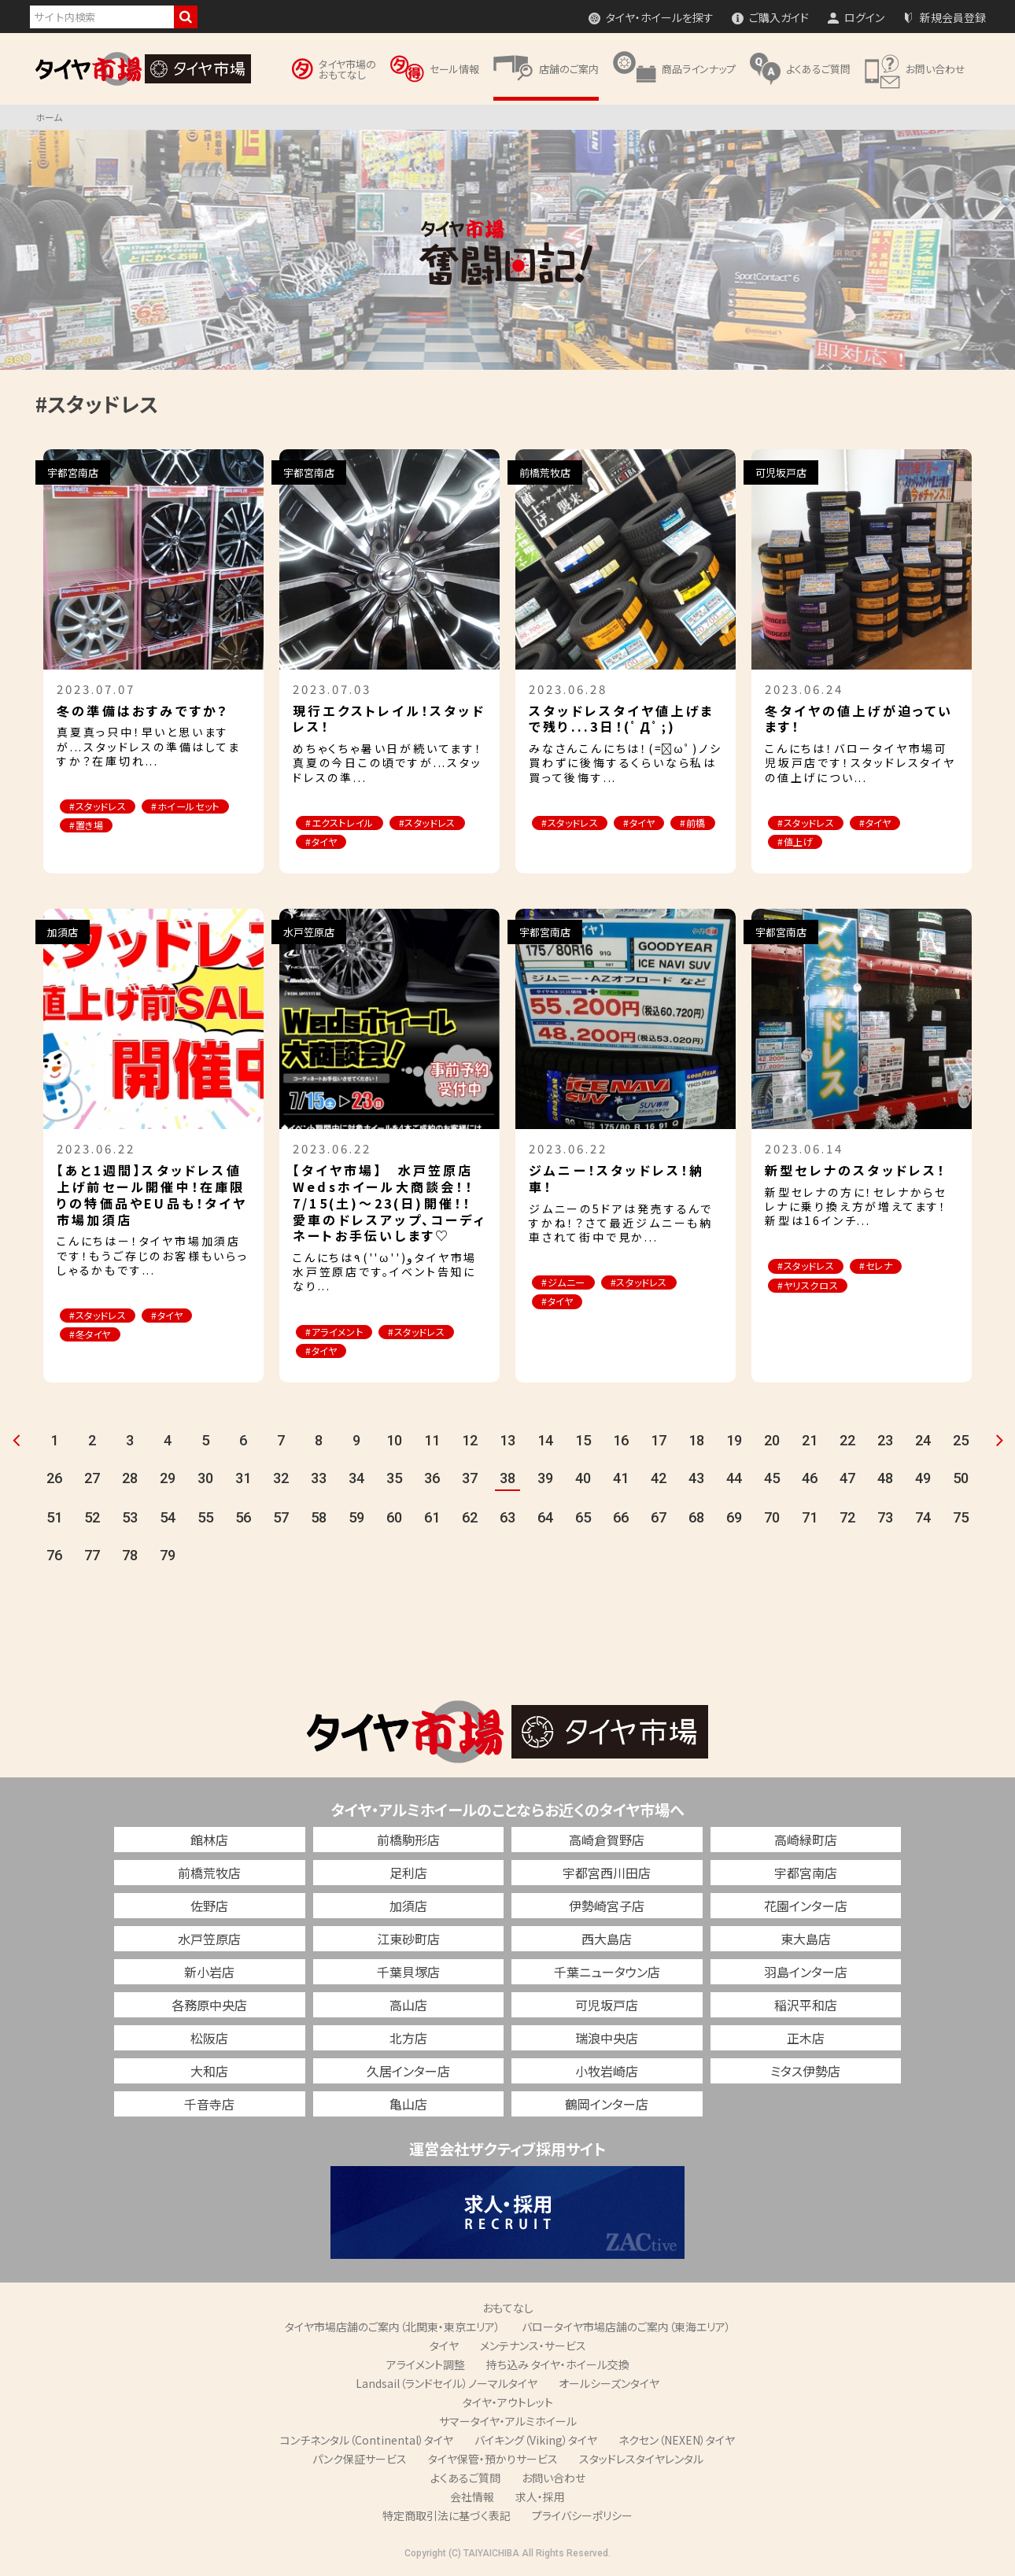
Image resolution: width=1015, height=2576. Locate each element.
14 (545, 1442)
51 (54, 1519)
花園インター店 (805, 1908)
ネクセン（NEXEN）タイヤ (676, 2442)
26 (54, 1480)
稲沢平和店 (805, 2007)
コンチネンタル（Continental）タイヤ (366, 2442)
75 (961, 1519)
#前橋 (558, 843)
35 (394, 1480)
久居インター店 (408, 2073)
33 (319, 1480)
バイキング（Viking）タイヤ (535, 2442)
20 (772, 1442)
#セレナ (891, 1267)
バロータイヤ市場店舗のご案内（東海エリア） (626, 2329)
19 (734, 1442)
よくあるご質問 (465, 2480)
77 (92, 1557)
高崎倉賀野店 (606, 1841)
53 (130, 1519)
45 (772, 1480)
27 (92, 1480)
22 (847, 1442)
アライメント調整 (425, 2367)
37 (470, 1480)
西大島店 (606, 1941)
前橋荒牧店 (209, 1875)
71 (810, 1519)
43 (696, 1480)
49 (923, 1480)
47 (847, 1480)
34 (356, 1480)
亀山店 (408, 2106)
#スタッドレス (103, 806)
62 (470, 1519)
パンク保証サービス (359, 2461)
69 (734, 1519)
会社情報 (472, 2499)
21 (810, 1442)
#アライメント (339, 1333)
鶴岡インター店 (606, 2106)
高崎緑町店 (805, 1841)
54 (167, 1519)
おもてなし (507, 2310)
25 (961, 1442)
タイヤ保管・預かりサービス (493, 2461)
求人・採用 (540, 2499)
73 (885, 1519)
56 (243, 1519)
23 (885, 1442)
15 (583, 1442)
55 (205, 1519)
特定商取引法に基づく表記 (446, 2518)
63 (507, 1519)
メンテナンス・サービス (533, 2348)
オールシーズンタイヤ (609, 2385)
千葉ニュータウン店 (607, 1974)
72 (847, 1519)
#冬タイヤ (94, 1337)
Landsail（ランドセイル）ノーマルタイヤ (446, 2385)
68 (696, 1519)
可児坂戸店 (606, 2007)
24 (923, 1442)
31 (243, 1480)
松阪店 (209, 2040)
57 (281, 1519)
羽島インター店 (805, 1974)
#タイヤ (418, 843)
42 (658, 1480)
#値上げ (800, 843)
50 (961, 1480)
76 (54, 1557)
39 (545, 1480)
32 (281, 1480)
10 (394, 1442)
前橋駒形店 (408, 1841)
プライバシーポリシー (582, 2518)
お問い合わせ (553, 2480)
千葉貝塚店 (408, 1974)
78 (130, 1557)
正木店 (806, 2040)
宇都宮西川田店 (607, 1875)
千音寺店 (209, 2106)
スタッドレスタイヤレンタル (641, 2461)
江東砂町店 (408, 1941)
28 (130, 1480)
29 (167, 1480)
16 (621, 1442)
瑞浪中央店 (606, 2040)
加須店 (408, 1908)
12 (470, 1442)
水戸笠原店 (209, 1941)
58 (319, 1519)
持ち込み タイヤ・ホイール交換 (557, 2367)
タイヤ (444, 2348)
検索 (185, 17)
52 (92, 1519)
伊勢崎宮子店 (606, 1908)
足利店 (408, 1875)
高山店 (408, 2007)
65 (583, 1519)
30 (205, 1480)
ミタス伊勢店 (805, 2073)
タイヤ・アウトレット (508, 2404)
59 (356, 1519)
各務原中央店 (209, 2007)
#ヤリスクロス (814, 1287)
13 (507, 1442)
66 (621, 1519)
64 (545, 1519)
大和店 (209, 2073)
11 (432, 1442)
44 (734, 1480)
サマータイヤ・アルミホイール (508, 2423)
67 (658, 1519)
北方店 (408, 2040)
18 (696, 1442)
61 (432, 1519)
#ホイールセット (109, 826)
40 (583, 1480)
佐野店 (209, 1908)
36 (432, 1480)
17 (658, 1442)
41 (621, 1480)
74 (923, 1519)
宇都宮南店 (805, 1875)
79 (167, 1557)
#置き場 (195, 826)
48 (885, 1480)
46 (810, 1480)
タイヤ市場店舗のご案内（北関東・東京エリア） (392, 2329)
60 (394, 1519)
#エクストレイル (344, 823)
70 (772, 1519)
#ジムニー (568, 1284)
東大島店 (806, 1941)
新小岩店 (209, 1974)
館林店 (209, 1841)
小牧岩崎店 (606, 2073)
